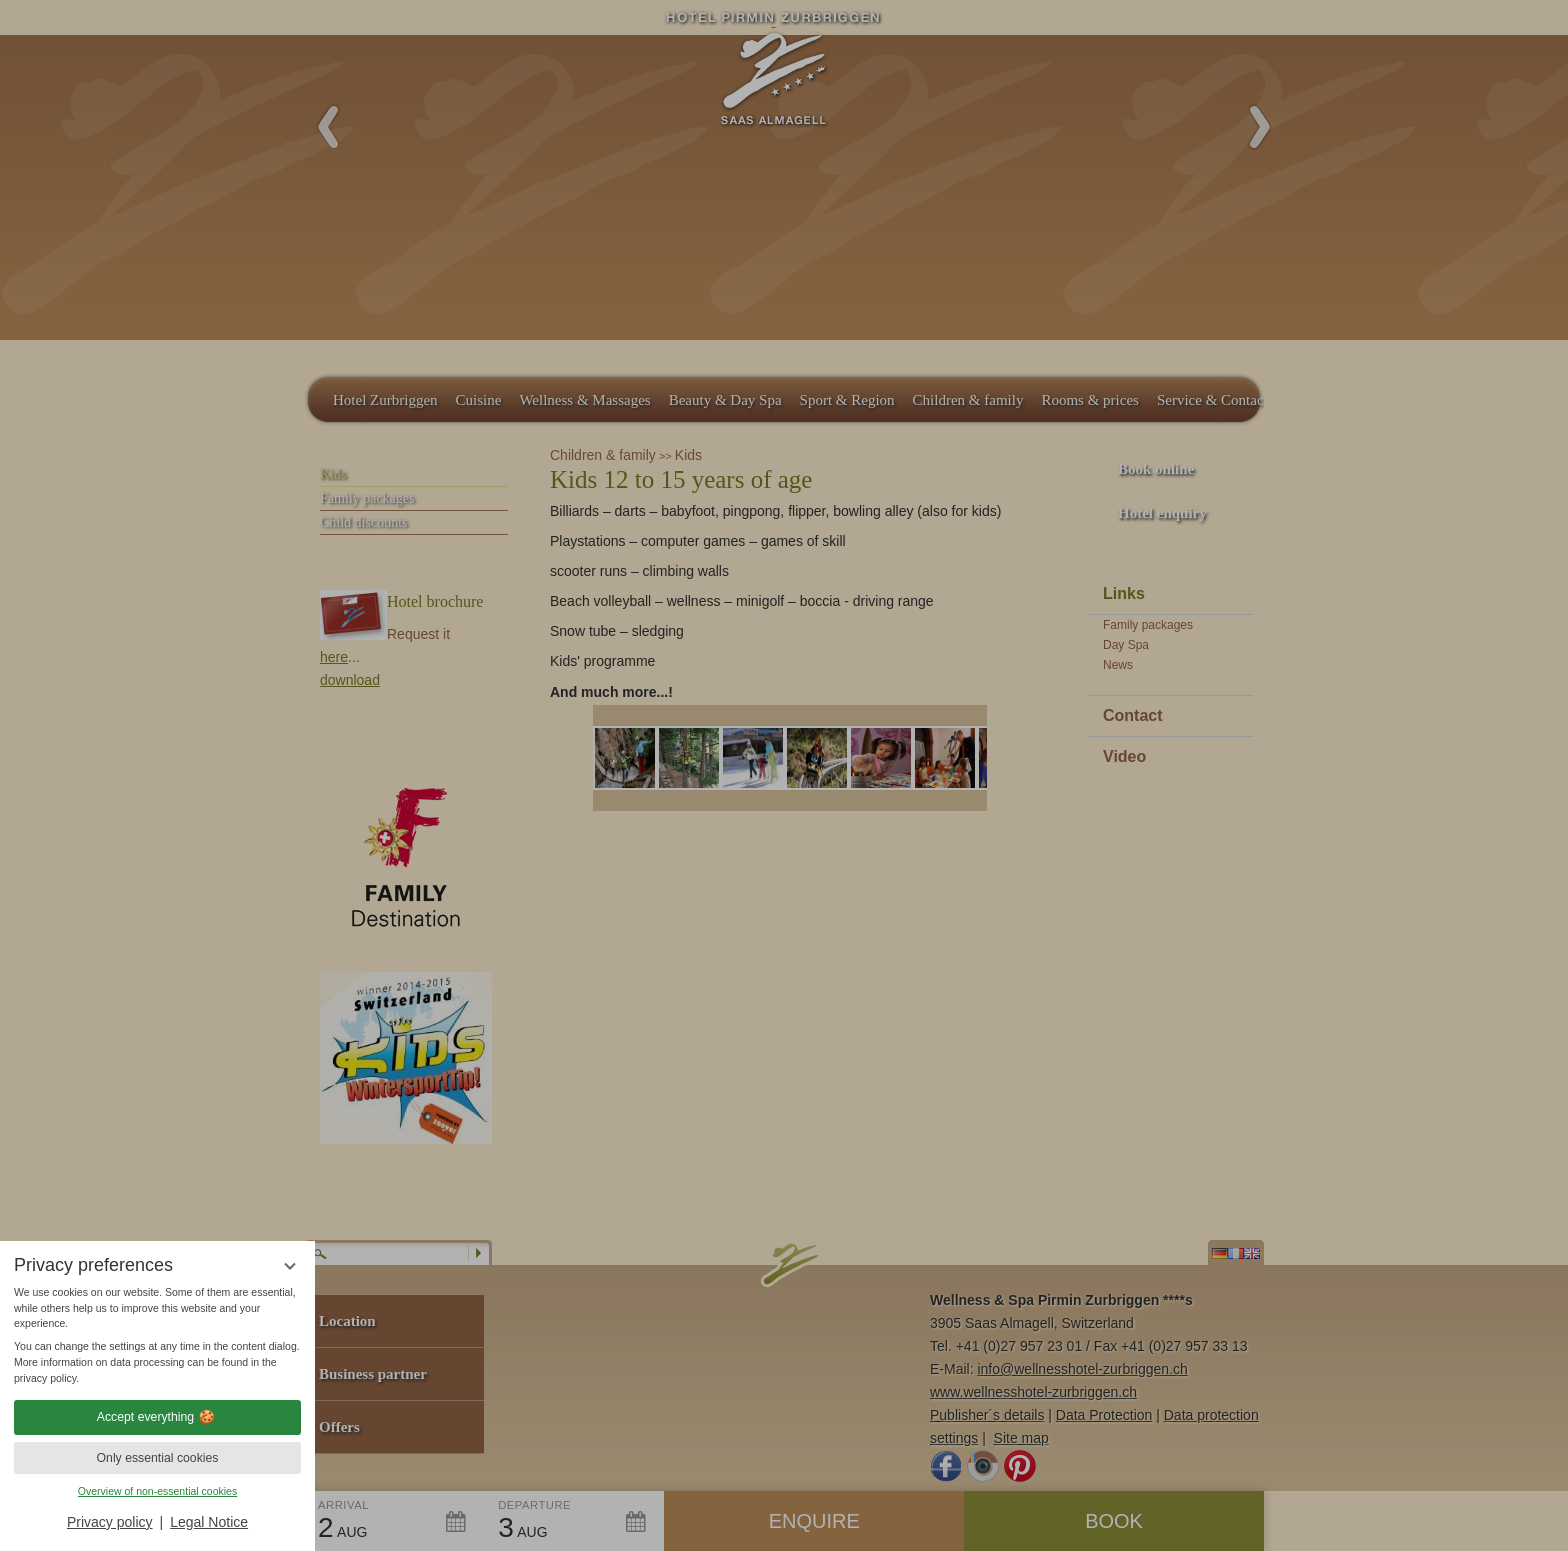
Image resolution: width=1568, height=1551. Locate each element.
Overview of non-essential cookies (157, 1491)
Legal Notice (209, 1522)
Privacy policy (110, 1522)
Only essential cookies (158, 1458)
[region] (157, 1336)
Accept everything (157, 1417)
